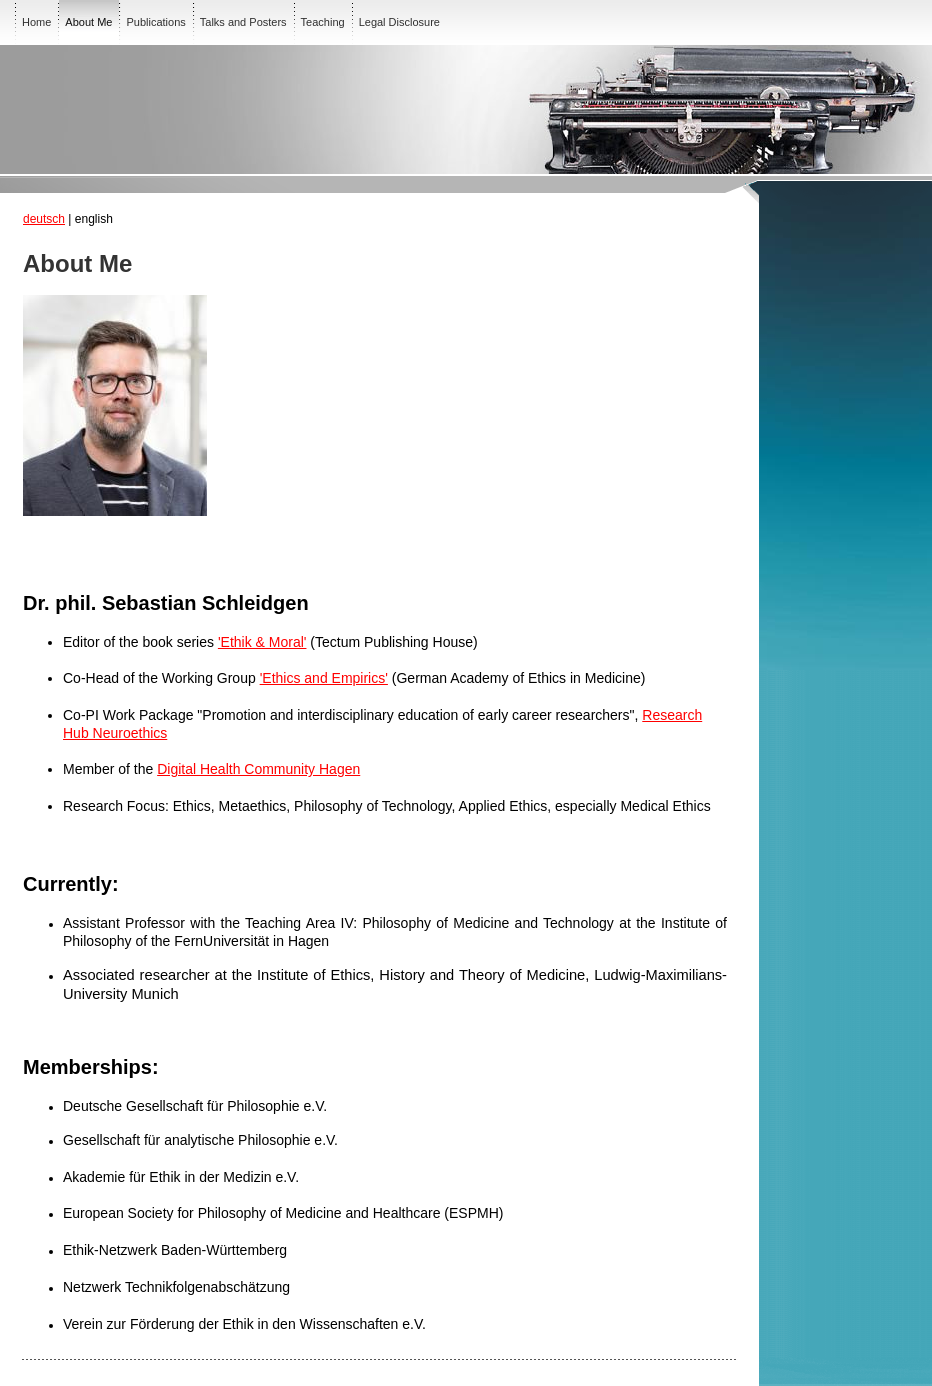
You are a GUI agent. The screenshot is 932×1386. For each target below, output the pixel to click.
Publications (155, 22)
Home (36, 22)
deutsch (44, 219)
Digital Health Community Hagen (258, 769)
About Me (88, 22)
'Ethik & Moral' (262, 642)
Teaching (323, 22)
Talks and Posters (243, 22)
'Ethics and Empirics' (324, 678)
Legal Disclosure (399, 22)
